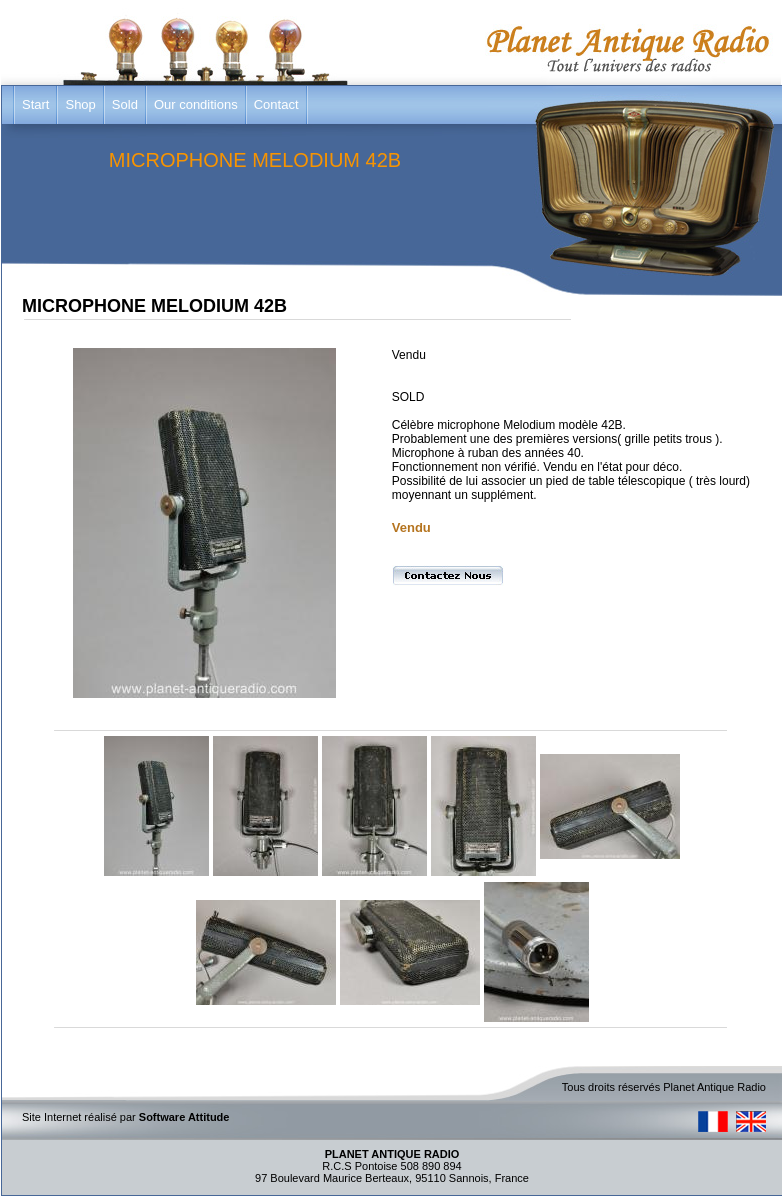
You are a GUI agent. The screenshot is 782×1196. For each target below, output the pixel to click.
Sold (125, 104)
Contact (276, 104)
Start (35, 104)
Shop (80, 104)
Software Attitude (184, 1117)
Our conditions (196, 104)
